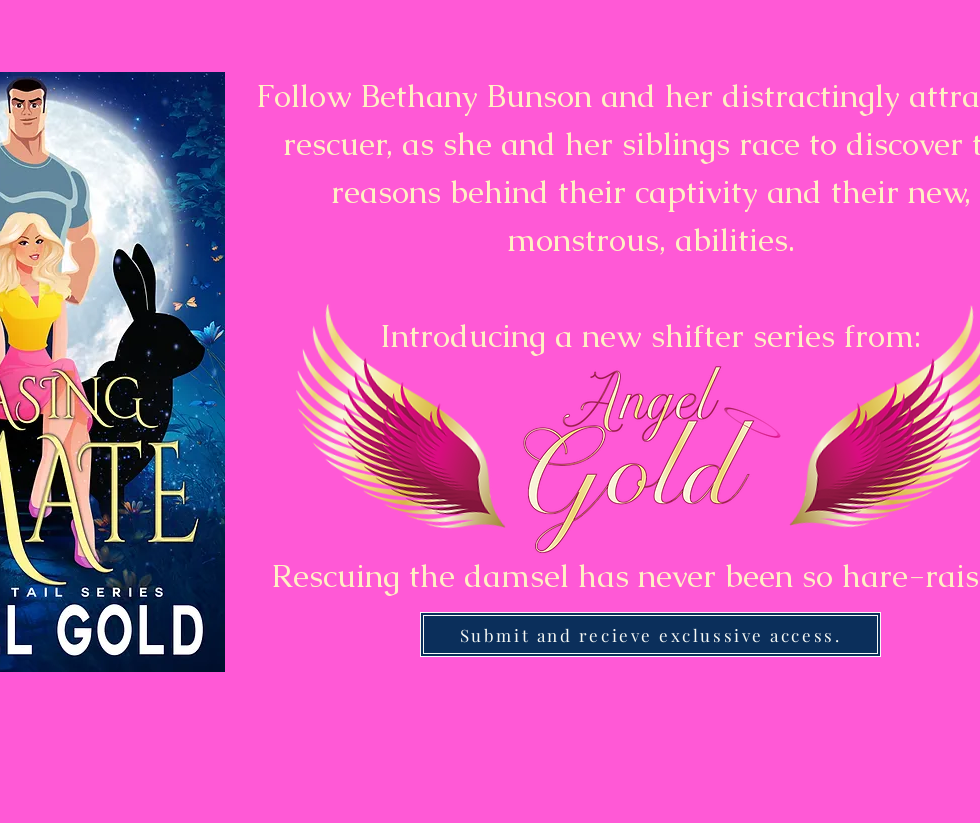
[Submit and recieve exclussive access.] (650, 634)
